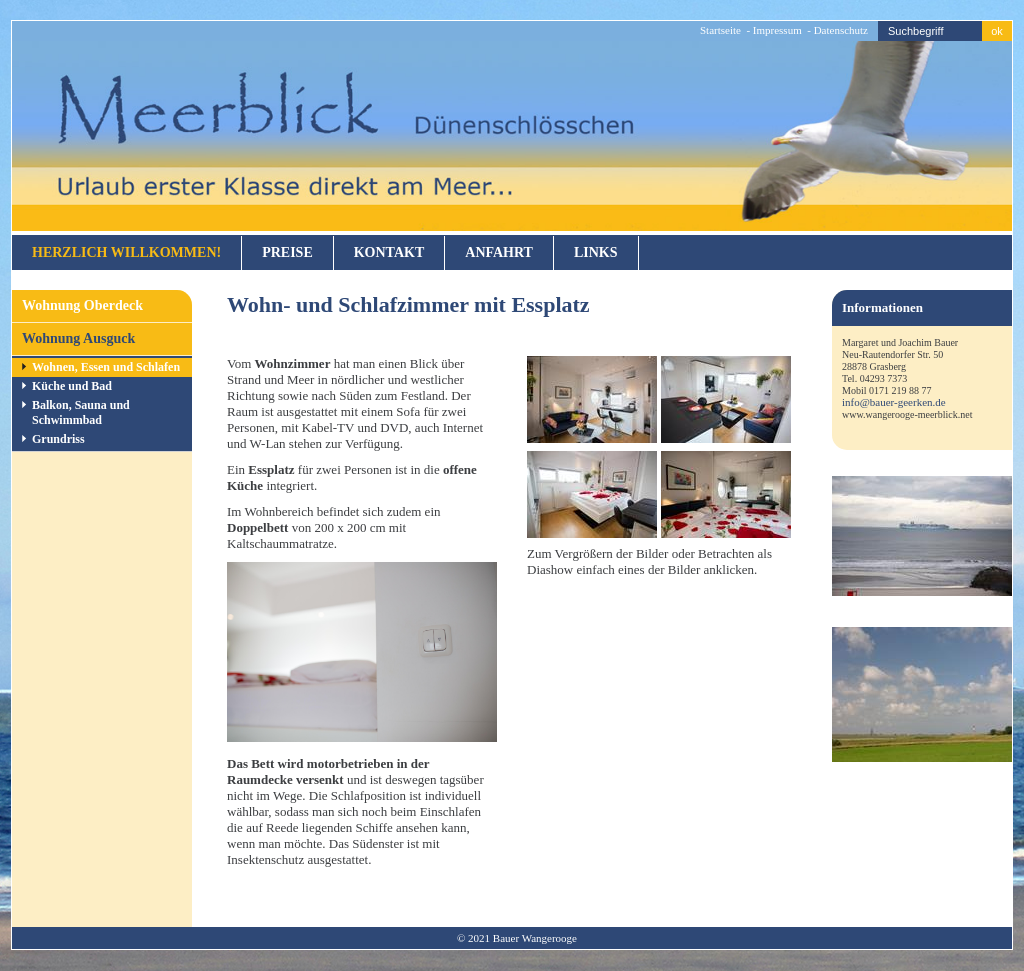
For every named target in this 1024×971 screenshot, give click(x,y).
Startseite (720, 30)
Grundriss (58, 439)
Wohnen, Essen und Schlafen (106, 367)
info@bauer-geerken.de (894, 402)
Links (596, 252)
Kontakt (389, 252)
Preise (287, 252)
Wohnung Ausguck (78, 338)
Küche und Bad (72, 386)
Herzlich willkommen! (126, 252)
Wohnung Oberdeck (82, 305)
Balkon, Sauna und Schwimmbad (81, 412)
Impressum (777, 30)
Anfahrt (499, 252)
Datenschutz (841, 30)
